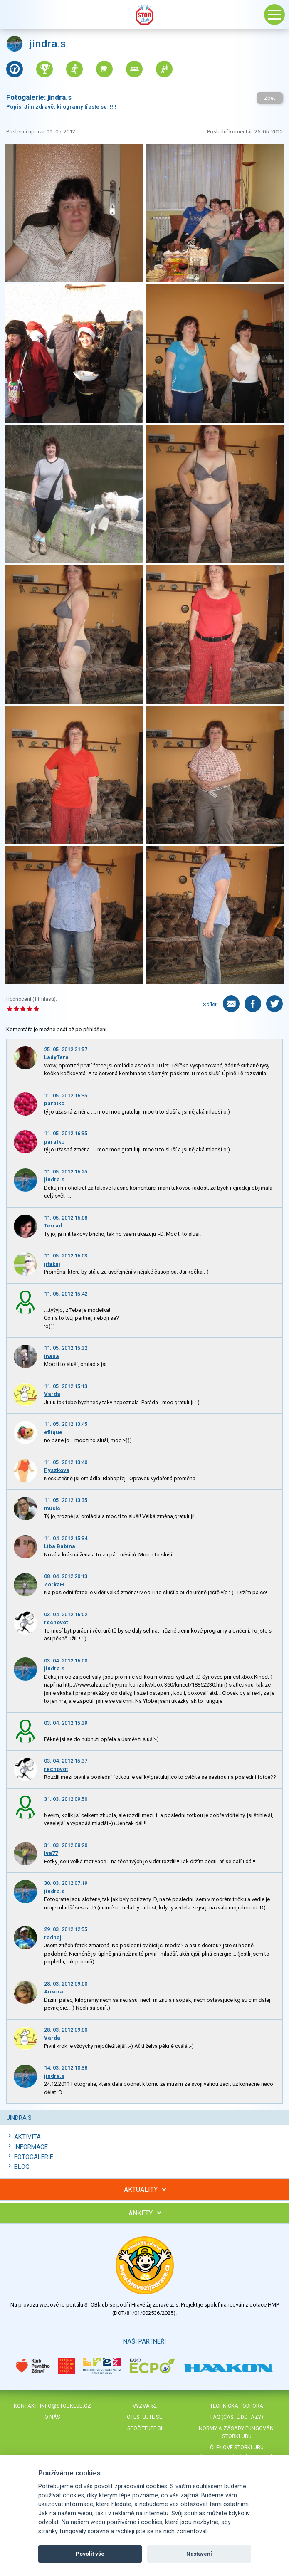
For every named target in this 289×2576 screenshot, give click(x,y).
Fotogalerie (33, 2157)
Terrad (53, 1226)
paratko (54, 1103)
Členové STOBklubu (237, 2447)
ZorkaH (54, 1584)
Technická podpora (236, 2406)
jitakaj (52, 1264)
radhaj (53, 1937)
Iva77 (51, 1853)
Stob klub (144, 14)
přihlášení (94, 1029)
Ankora (53, 1991)
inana (51, 1356)
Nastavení (199, 2554)
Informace (31, 2147)
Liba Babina (59, 1546)
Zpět (269, 98)
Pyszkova (56, 1470)
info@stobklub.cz (65, 2406)
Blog (22, 2167)
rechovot (56, 1622)
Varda (52, 1394)
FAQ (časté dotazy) (236, 2417)
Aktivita (27, 2137)
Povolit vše (90, 2554)
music (52, 1508)
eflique (53, 1432)
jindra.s (54, 1179)
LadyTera (56, 1057)
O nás (52, 2417)
